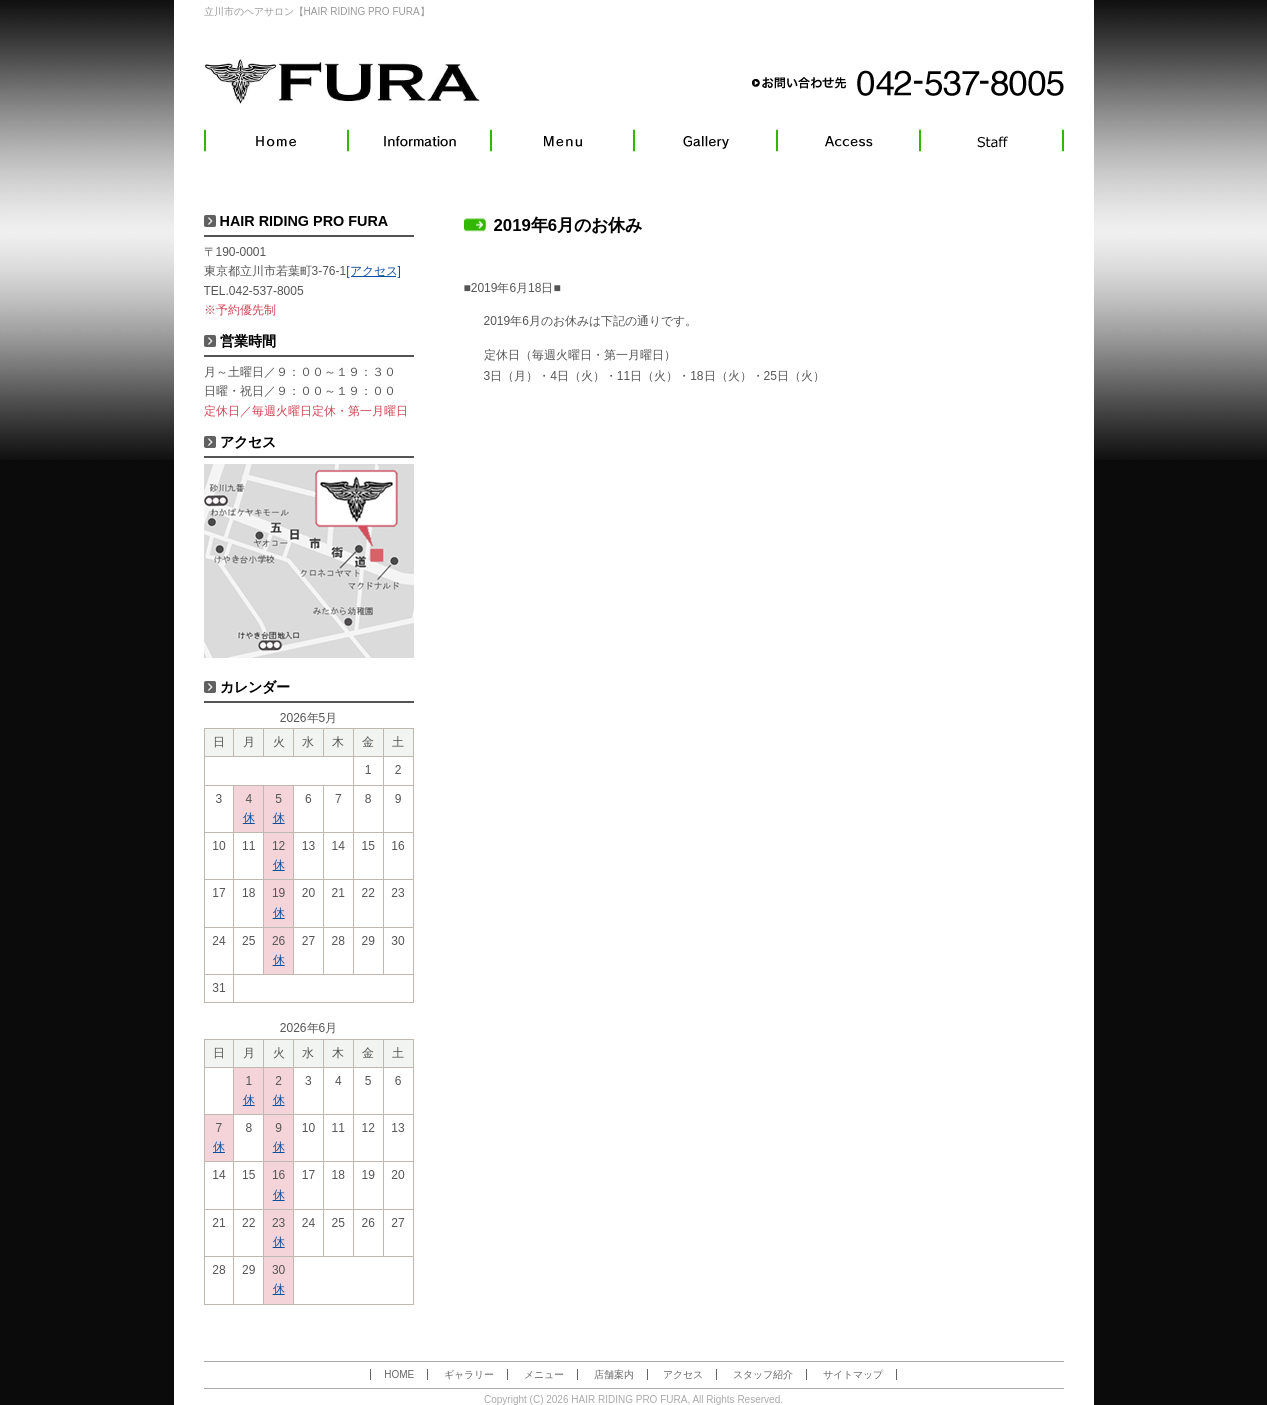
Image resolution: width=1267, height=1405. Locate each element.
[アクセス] (373, 271)
